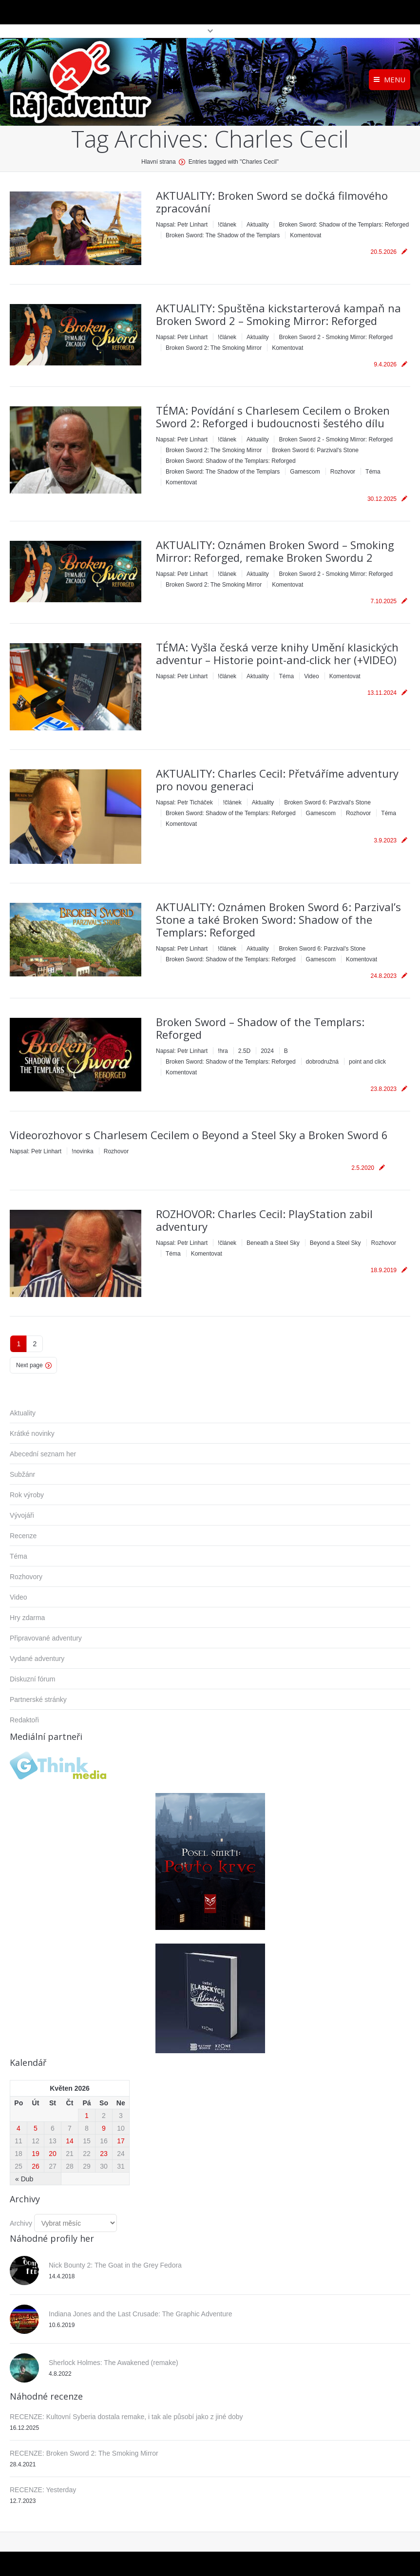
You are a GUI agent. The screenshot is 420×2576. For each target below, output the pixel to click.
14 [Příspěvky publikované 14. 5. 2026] (70, 2141)
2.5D (244, 1051)
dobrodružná (322, 1061)
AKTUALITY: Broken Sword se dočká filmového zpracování (272, 201)
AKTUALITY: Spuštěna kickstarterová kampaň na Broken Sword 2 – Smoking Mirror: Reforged (278, 314)
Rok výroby (27, 1495)
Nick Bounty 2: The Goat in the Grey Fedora (115, 2265)
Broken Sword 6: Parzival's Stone (315, 450)
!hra (223, 1051)
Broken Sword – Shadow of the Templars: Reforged (260, 1028)
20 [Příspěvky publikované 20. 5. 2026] (53, 2153)
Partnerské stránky (38, 1699)
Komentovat (305, 235)
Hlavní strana (158, 161)
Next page (29, 1365)
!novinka (83, 1151)
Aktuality (257, 224)
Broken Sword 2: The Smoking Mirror (214, 347)
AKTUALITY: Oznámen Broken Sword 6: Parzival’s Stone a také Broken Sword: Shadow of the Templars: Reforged (278, 919)
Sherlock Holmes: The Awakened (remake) (113, 2362)
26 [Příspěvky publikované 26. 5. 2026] (35, 2166)
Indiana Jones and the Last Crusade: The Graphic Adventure (140, 2314)
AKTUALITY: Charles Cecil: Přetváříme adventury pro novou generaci (277, 779)
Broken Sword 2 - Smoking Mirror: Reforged (335, 337)
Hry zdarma (27, 1618)
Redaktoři (24, 1720)
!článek (227, 224)
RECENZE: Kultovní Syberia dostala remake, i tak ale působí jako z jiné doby (126, 2417)
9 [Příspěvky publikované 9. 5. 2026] (104, 2128)
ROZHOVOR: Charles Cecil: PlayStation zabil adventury (264, 1220)
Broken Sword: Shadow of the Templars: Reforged (344, 224)
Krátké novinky (32, 1433)
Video (311, 676)
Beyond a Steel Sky (335, 1243)
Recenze (23, 1536)
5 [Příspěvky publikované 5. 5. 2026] (36, 2128)
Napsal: (182, 224)
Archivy (21, 2223)
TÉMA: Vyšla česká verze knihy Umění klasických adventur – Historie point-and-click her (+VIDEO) (277, 653)
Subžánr (22, 1474)
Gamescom (305, 471)
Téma (373, 471)
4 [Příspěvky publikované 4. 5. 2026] (18, 2128)
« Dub (24, 2179)
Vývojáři (22, 1515)
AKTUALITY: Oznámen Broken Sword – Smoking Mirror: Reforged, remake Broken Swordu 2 (275, 551)
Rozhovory (26, 1577)
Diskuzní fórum (32, 1679)
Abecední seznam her (43, 1454)
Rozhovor (342, 471)
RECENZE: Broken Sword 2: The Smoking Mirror (84, 2453)
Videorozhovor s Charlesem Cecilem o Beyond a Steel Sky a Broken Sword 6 (199, 1134)
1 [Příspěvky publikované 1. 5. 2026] (87, 2115)
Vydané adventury (37, 1658)
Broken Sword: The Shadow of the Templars (223, 235)
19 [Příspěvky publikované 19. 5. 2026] (35, 2153)
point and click (367, 1061)
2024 (267, 1051)
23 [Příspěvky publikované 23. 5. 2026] (104, 2153)
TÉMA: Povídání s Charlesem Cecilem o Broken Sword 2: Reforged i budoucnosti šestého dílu (273, 416)
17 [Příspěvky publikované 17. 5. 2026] (121, 2141)
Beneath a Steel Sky (273, 1243)
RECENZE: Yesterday (43, 2490)
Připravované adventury (46, 1638)
